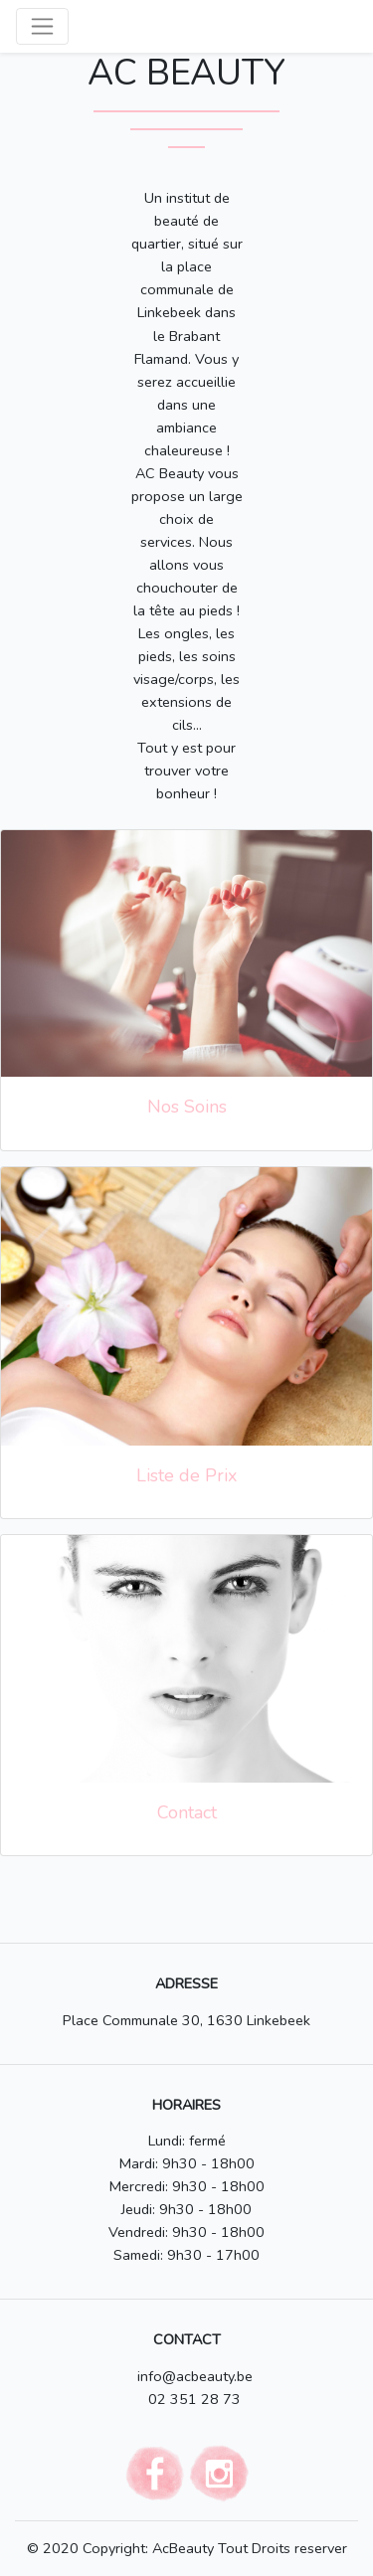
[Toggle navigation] (42, 26)
